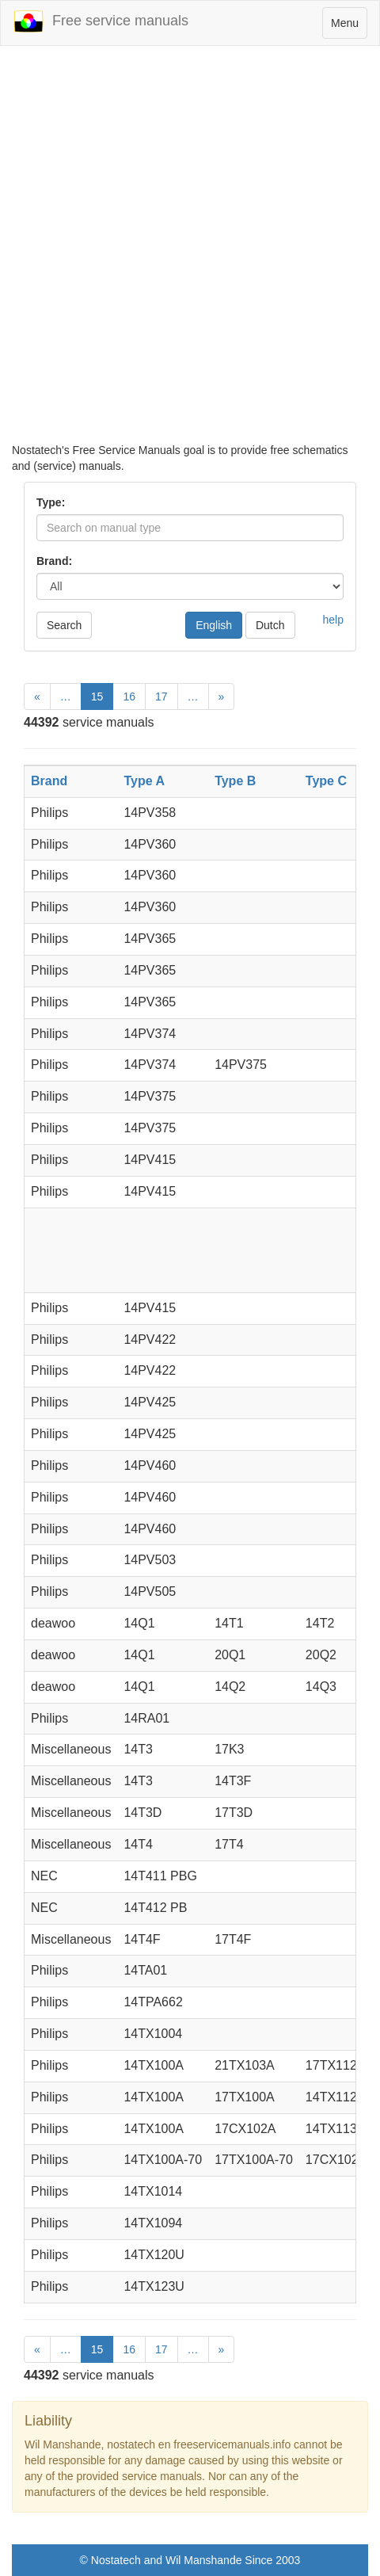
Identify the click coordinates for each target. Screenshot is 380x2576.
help (333, 619)
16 (129, 696)
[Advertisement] (190, 252)
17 (161, 696)
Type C (326, 781)
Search (64, 625)
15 (97, 696)
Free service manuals (100, 21)
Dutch (270, 625)
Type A (144, 781)
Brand (49, 781)
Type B (235, 781)
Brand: (54, 561)
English (214, 625)
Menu (348, 26)
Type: (50, 502)
